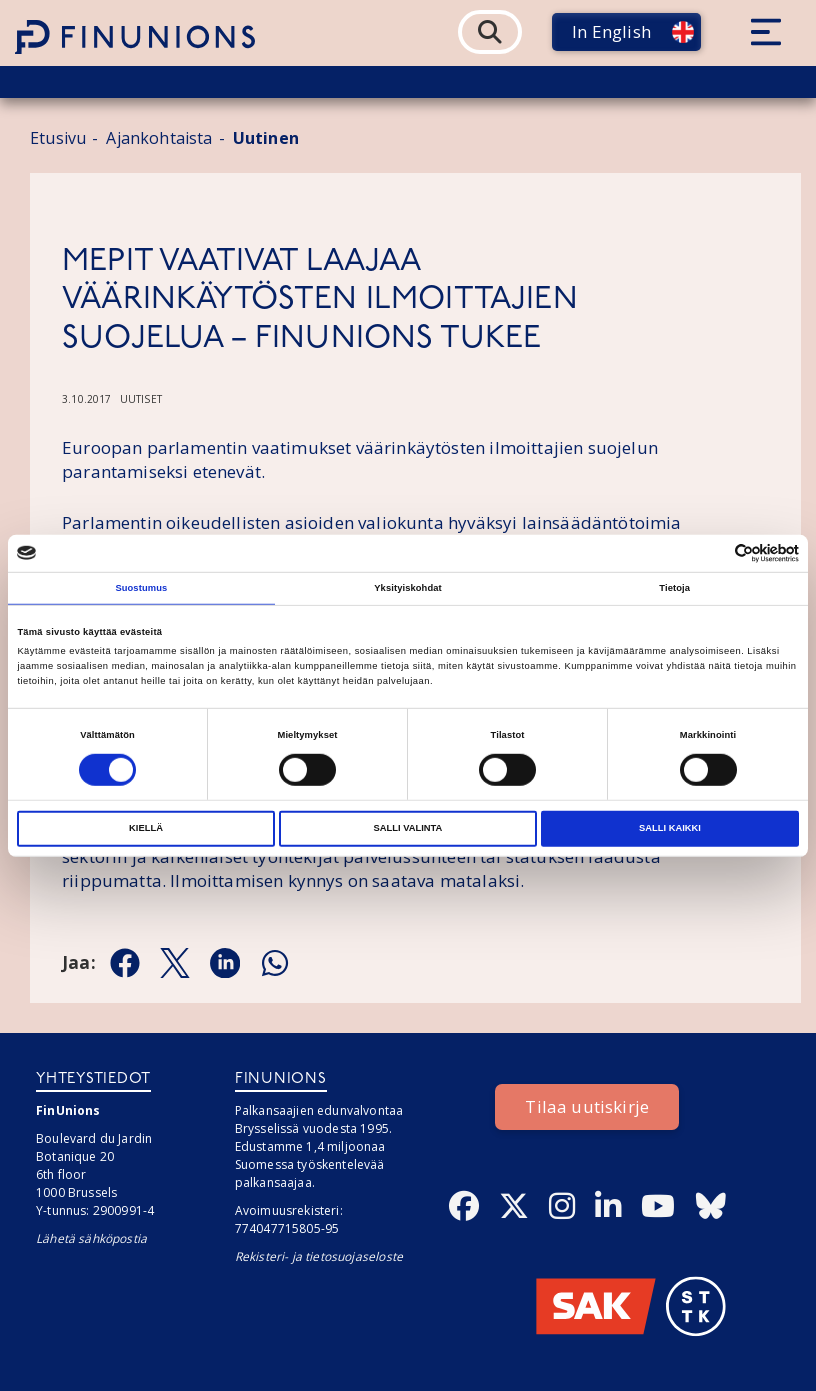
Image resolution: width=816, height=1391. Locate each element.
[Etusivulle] (135, 37)
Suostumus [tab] (141, 588)
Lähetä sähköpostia (91, 1238)
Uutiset (141, 399)
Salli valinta (408, 828)
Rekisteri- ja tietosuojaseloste (319, 1256)
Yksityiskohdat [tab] (407, 588)
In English (611, 31)
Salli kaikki (670, 828)
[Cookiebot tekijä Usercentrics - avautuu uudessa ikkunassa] (711, 553)
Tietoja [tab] (674, 588)
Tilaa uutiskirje (587, 1106)
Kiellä (146, 828)
